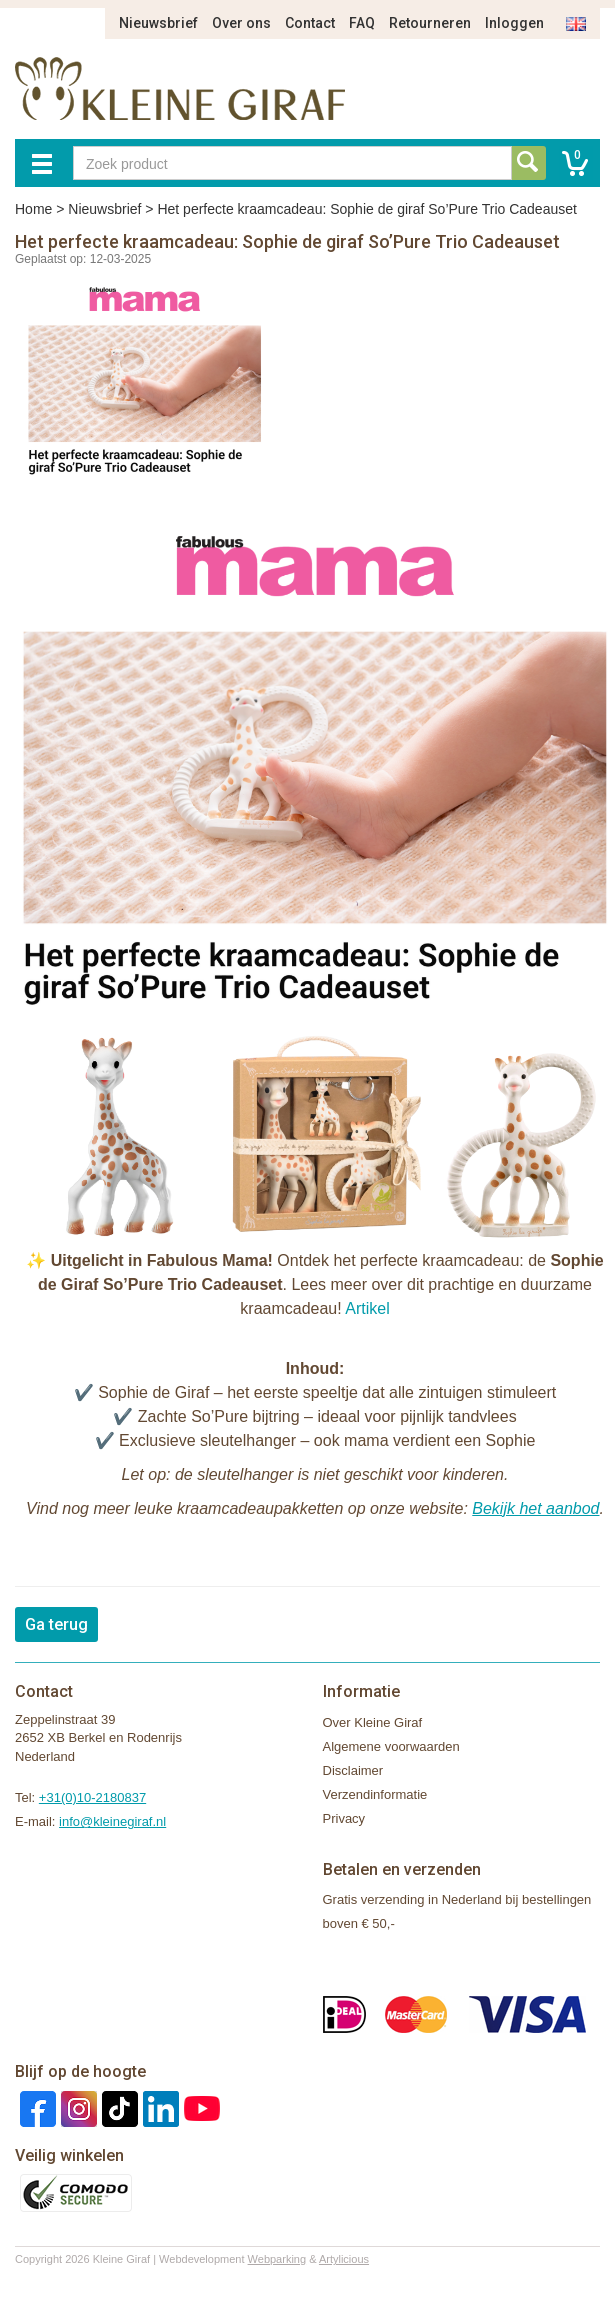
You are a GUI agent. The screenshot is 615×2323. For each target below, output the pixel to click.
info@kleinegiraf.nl (112, 1821)
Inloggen (514, 23)
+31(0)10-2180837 (92, 1797)
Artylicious (344, 2259)
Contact (310, 23)
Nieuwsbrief (158, 23)
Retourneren (430, 23)
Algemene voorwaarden (391, 1746)
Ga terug (56, 1624)
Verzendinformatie (375, 1794)
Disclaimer (353, 1770)
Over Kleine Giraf (373, 1722)
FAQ (362, 23)
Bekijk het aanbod (535, 1508)
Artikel (367, 1308)
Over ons (241, 23)
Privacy (344, 1818)
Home (33, 209)
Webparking (277, 2259)
